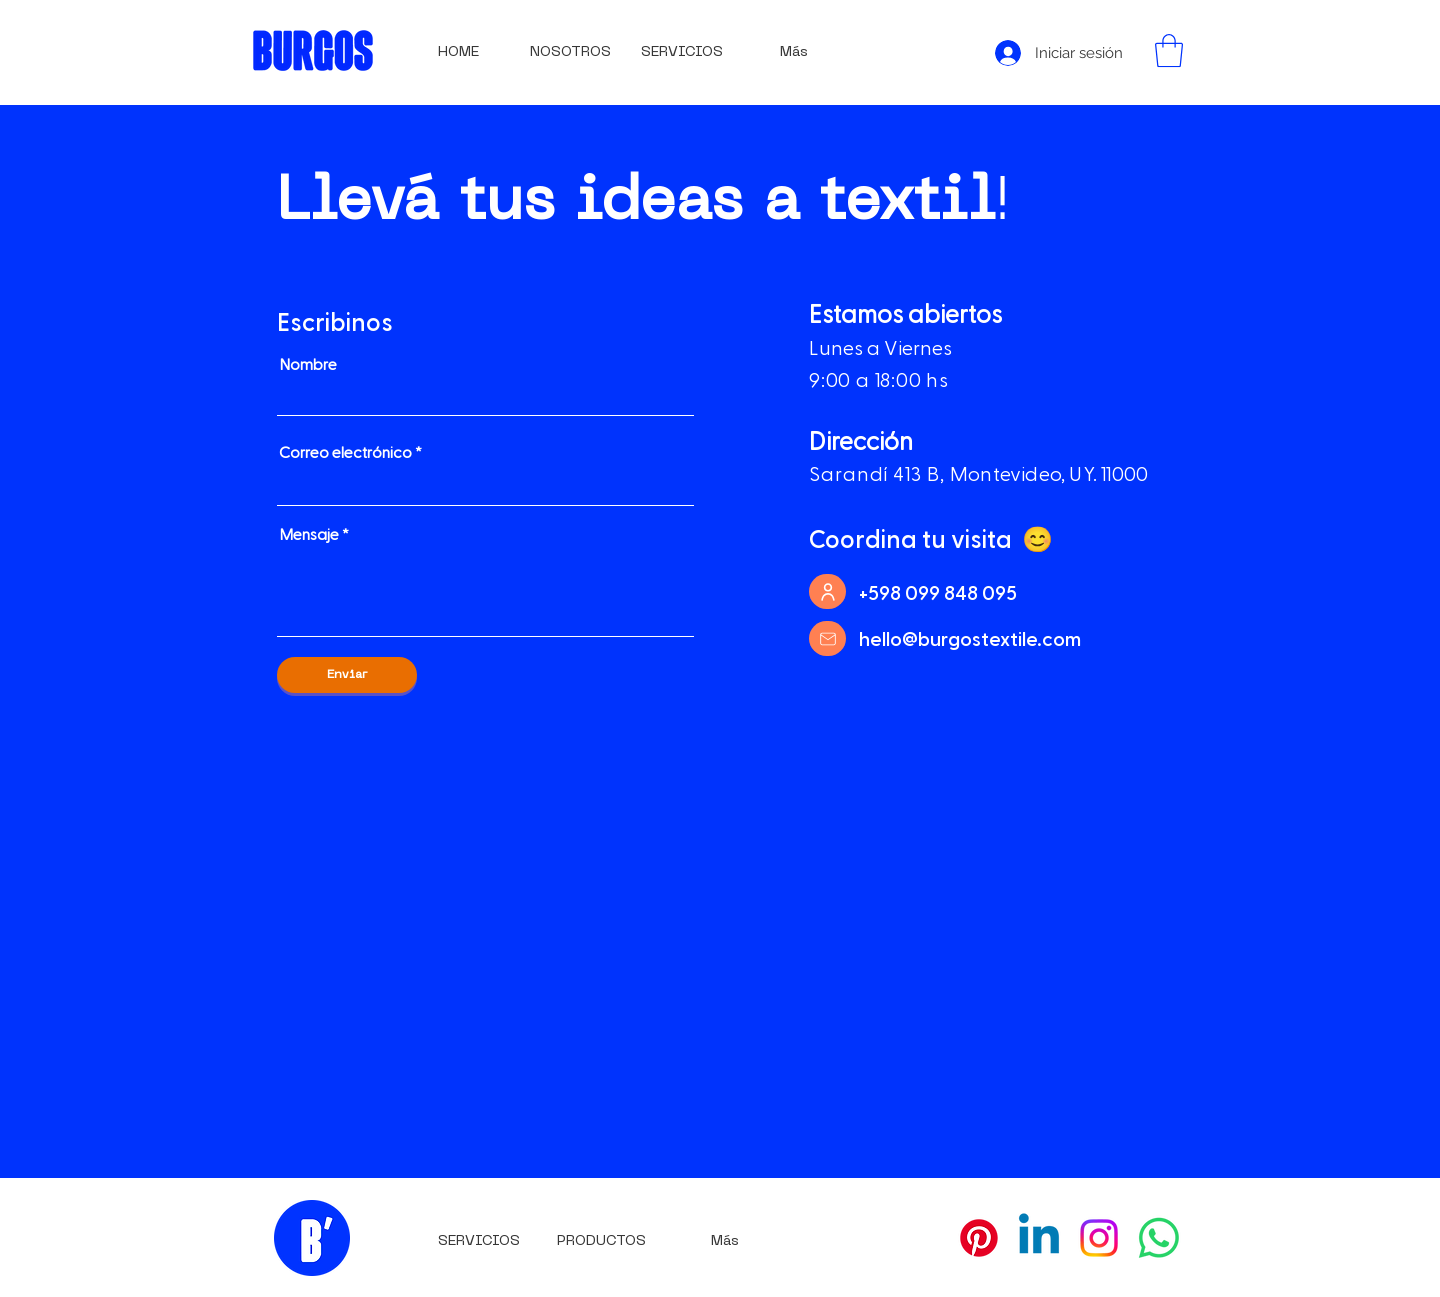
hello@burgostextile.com (970, 638)
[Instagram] (1099, 1238)
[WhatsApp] (1159, 1238)
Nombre (308, 364)
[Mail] (827, 638)
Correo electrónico (345, 452)
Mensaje (309, 534)
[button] (1169, 50)
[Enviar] (347, 675)
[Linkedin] (1039, 1238)
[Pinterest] (979, 1238)
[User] (827, 591)
